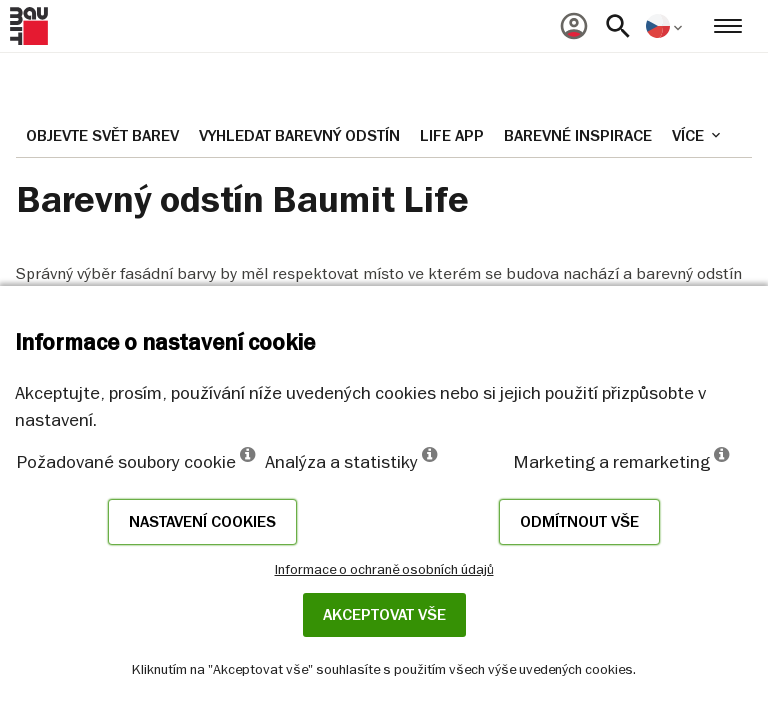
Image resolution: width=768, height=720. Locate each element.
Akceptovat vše (384, 615)
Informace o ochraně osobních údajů (384, 569)
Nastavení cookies (202, 522)
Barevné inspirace (578, 136)
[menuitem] (574, 26)
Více (698, 136)
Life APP (452, 136)
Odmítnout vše (579, 522)
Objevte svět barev (102, 136)
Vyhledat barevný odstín (299, 136)
